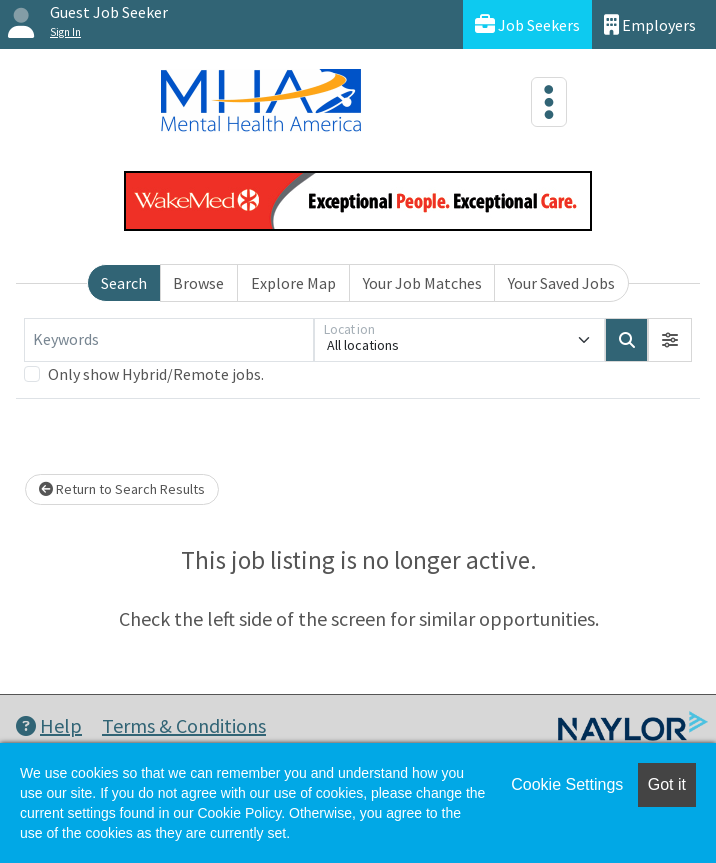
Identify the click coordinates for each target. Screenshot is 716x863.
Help (49, 725)
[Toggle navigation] (549, 102)
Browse (198, 283)
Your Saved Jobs (561, 283)
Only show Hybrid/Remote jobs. (156, 374)
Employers (650, 24)
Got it (667, 784)
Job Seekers (527, 24)
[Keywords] (169, 340)
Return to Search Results (122, 489)
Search (124, 283)
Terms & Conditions (184, 725)
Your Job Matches (422, 283)
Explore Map (293, 283)
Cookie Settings (567, 784)
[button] (670, 340)
